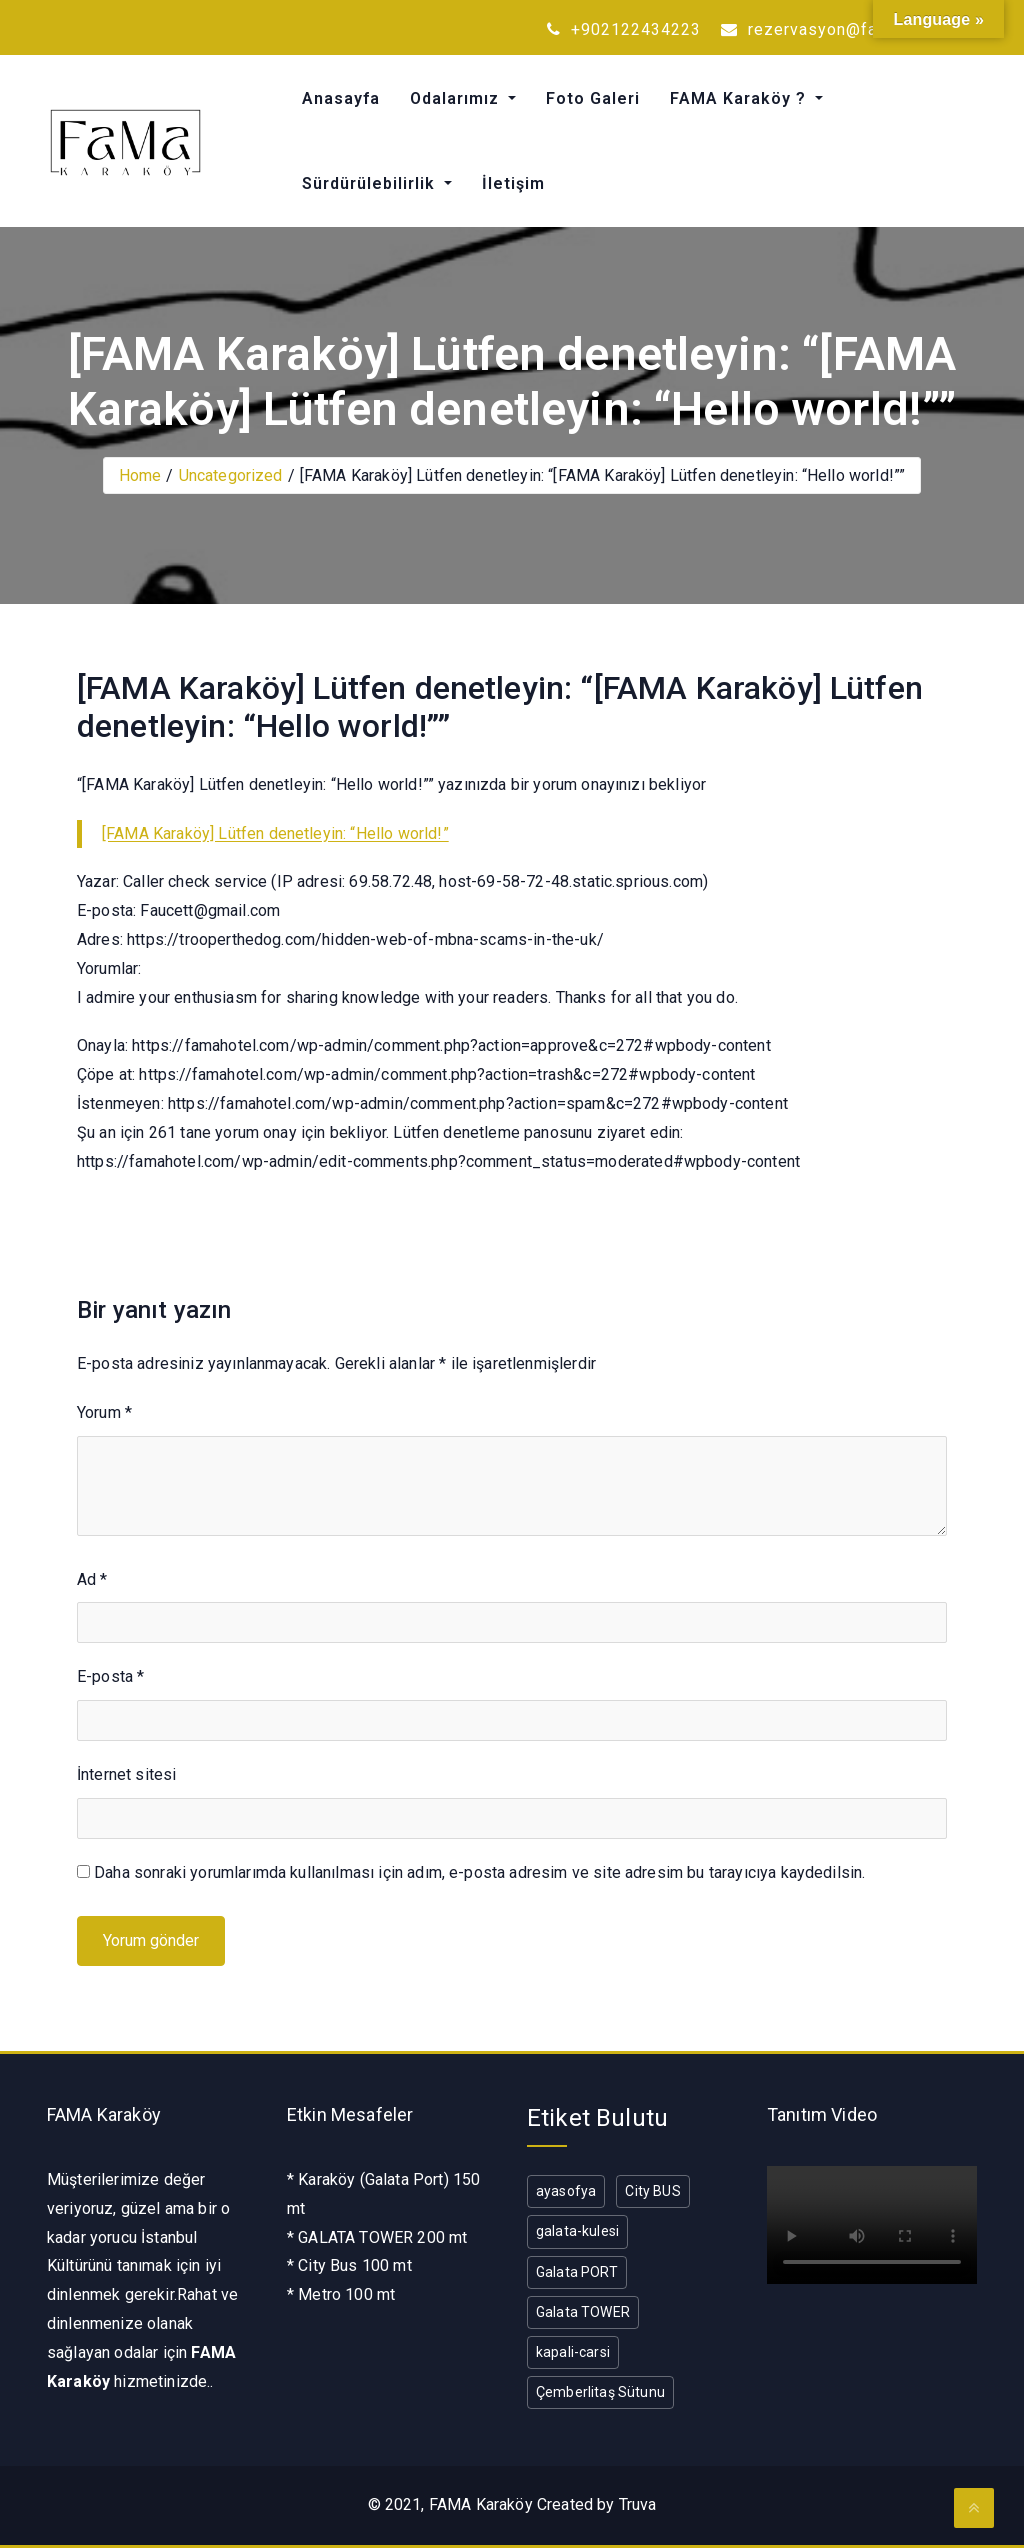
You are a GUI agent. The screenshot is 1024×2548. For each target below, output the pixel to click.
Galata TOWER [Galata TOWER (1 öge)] (583, 2312)
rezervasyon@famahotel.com (849, 29)
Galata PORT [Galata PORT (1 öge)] (577, 2272)
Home (140, 475)
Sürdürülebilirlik (371, 183)
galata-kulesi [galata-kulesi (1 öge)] (577, 2231)
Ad (92, 1579)
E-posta (110, 1676)
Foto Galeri (593, 98)
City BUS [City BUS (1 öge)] (652, 2191)
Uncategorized (231, 475)
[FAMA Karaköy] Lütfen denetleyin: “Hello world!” (275, 833)
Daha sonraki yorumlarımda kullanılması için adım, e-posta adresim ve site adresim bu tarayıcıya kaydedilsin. (479, 1872)
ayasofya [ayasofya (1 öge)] (566, 2191)
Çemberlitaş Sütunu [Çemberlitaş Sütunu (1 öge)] (600, 2392)
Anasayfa (341, 98)
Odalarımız (457, 98)
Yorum (104, 1412)
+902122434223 (624, 29)
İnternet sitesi (126, 1774)
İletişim (513, 183)
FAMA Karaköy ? (740, 98)
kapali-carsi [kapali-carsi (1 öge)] (573, 2352)
